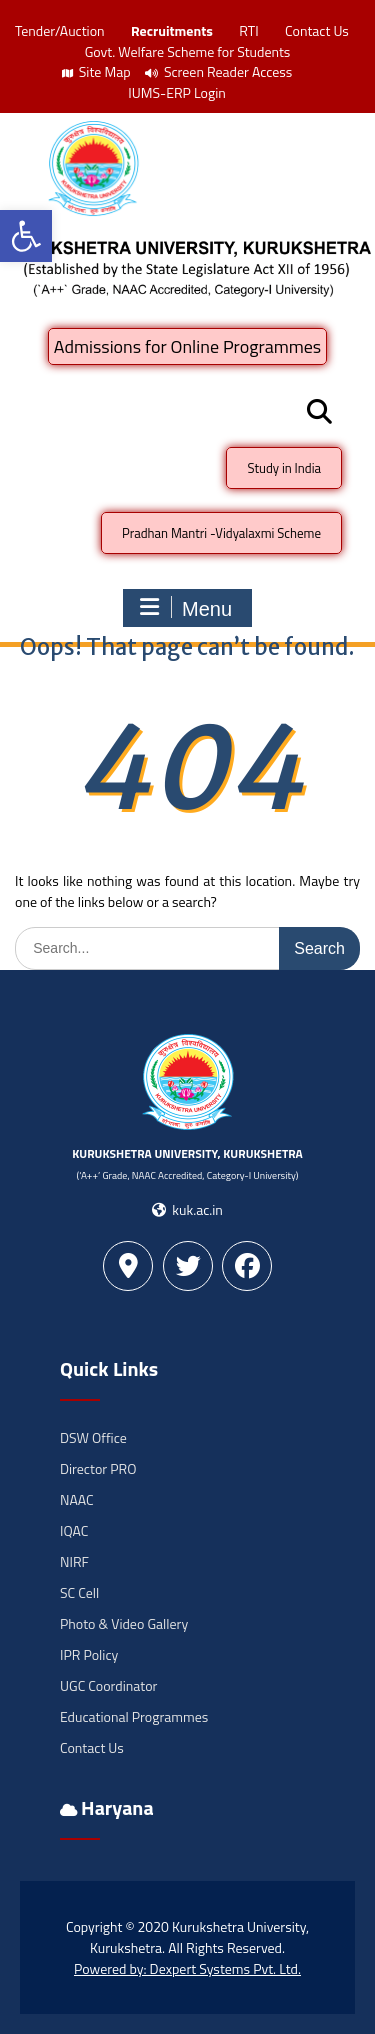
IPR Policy (89, 1654)
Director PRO (98, 1468)
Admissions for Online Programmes (187, 346)
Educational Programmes (134, 1716)
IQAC (74, 1530)
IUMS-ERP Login (177, 92)
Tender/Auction (59, 30)
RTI (248, 30)
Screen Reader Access (219, 71)
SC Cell (79, 1592)
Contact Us (317, 30)
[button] (26, 236)
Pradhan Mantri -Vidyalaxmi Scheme (221, 533)
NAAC (77, 1499)
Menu (185, 608)
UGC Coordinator (108, 1685)
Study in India (284, 468)
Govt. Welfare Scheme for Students (188, 51)
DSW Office (93, 1437)
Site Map (96, 71)
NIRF (74, 1561)
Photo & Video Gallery (124, 1623)
